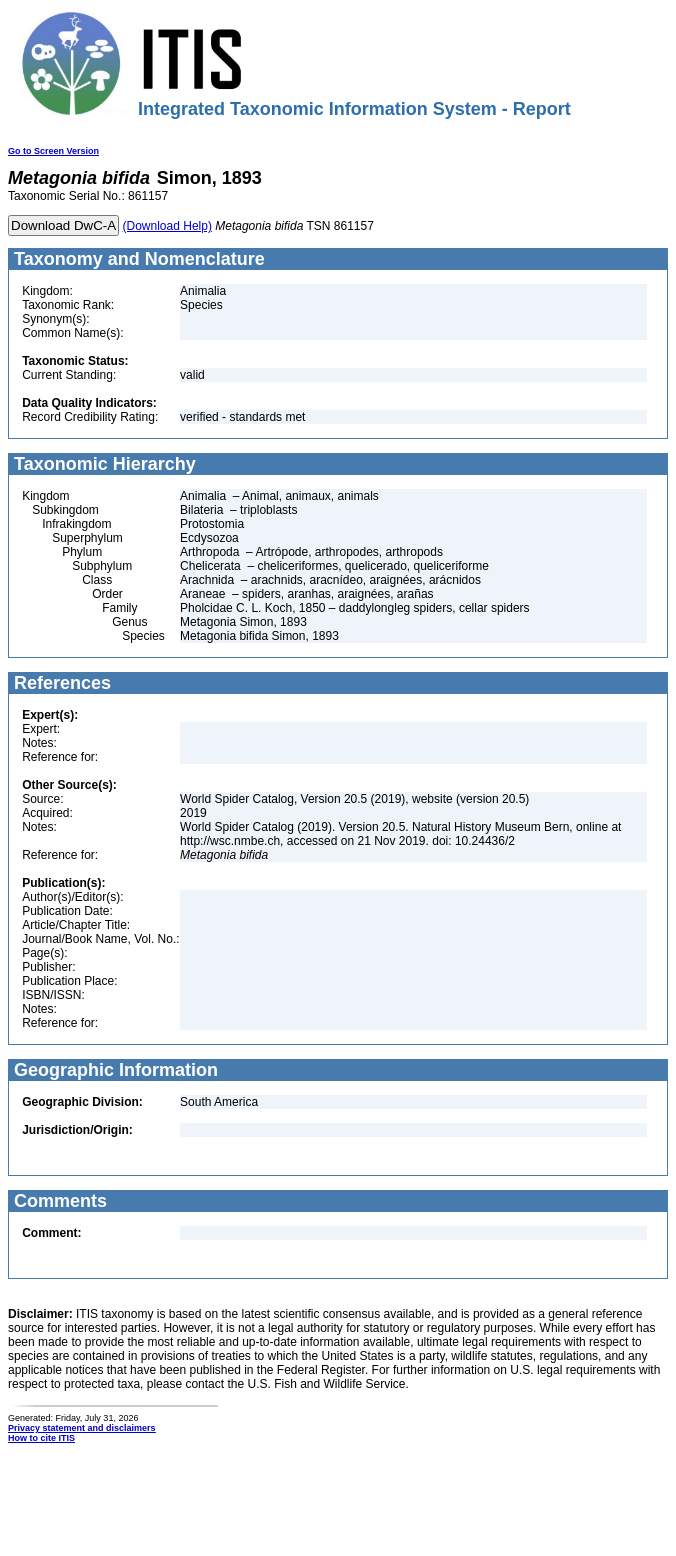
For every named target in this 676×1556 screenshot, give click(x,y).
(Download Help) (167, 226)
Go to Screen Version (53, 151)
